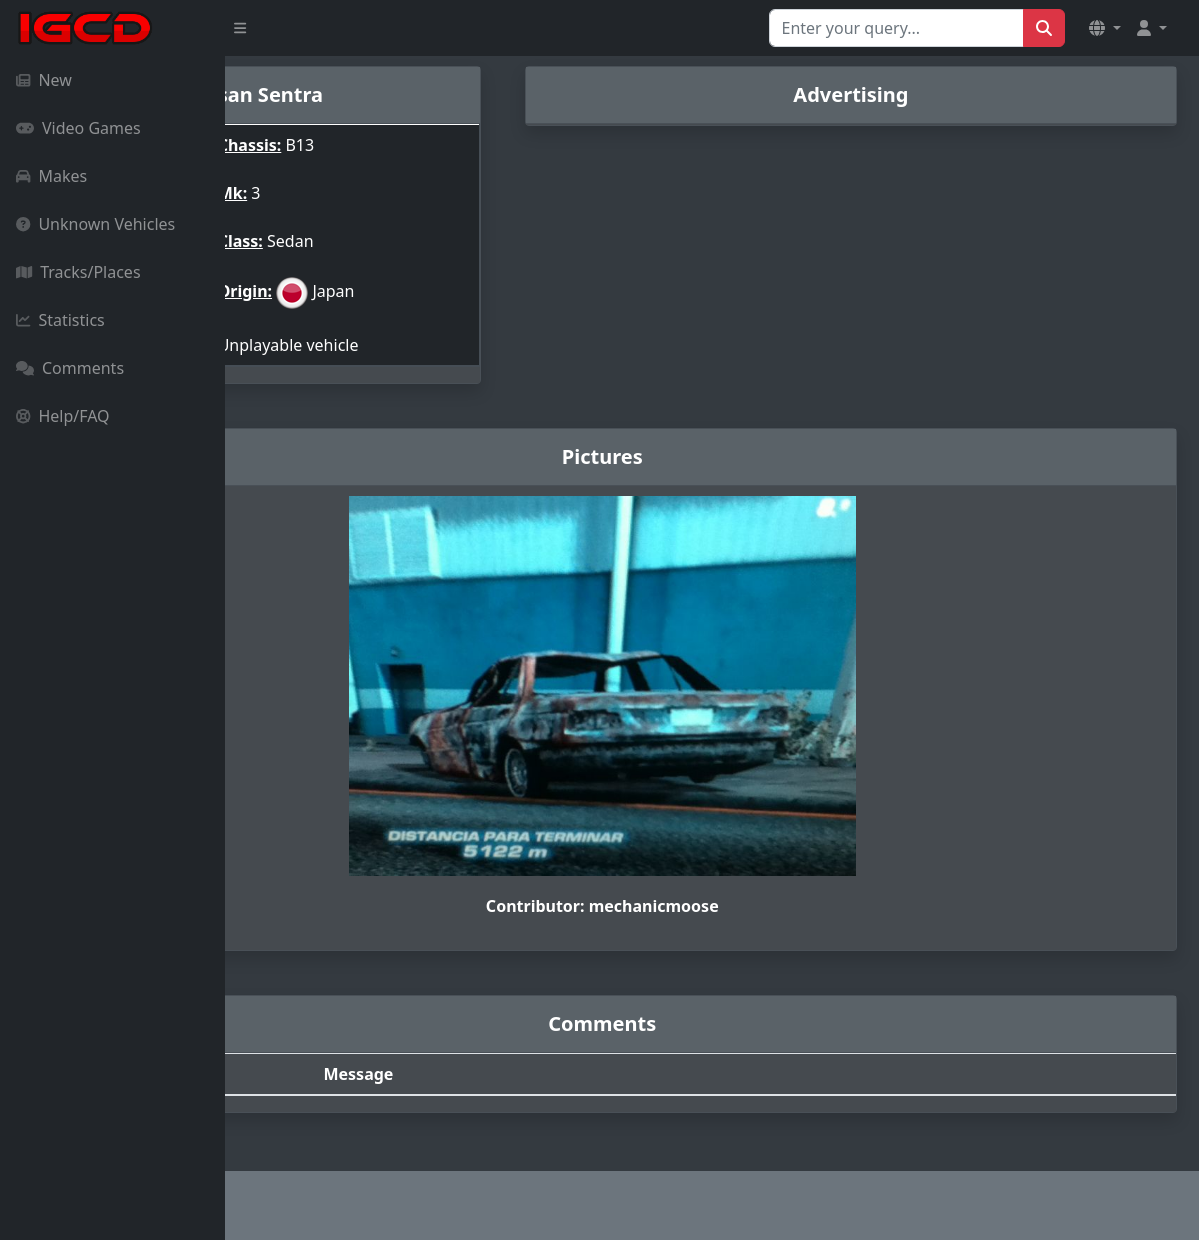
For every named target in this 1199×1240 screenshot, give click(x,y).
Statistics (60, 320)
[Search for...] (896, 28)
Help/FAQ (63, 416)
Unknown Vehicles (95, 224)
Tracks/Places (78, 272)
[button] (1105, 28)
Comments (70, 368)
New (44, 80)
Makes (51, 176)
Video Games (78, 128)
